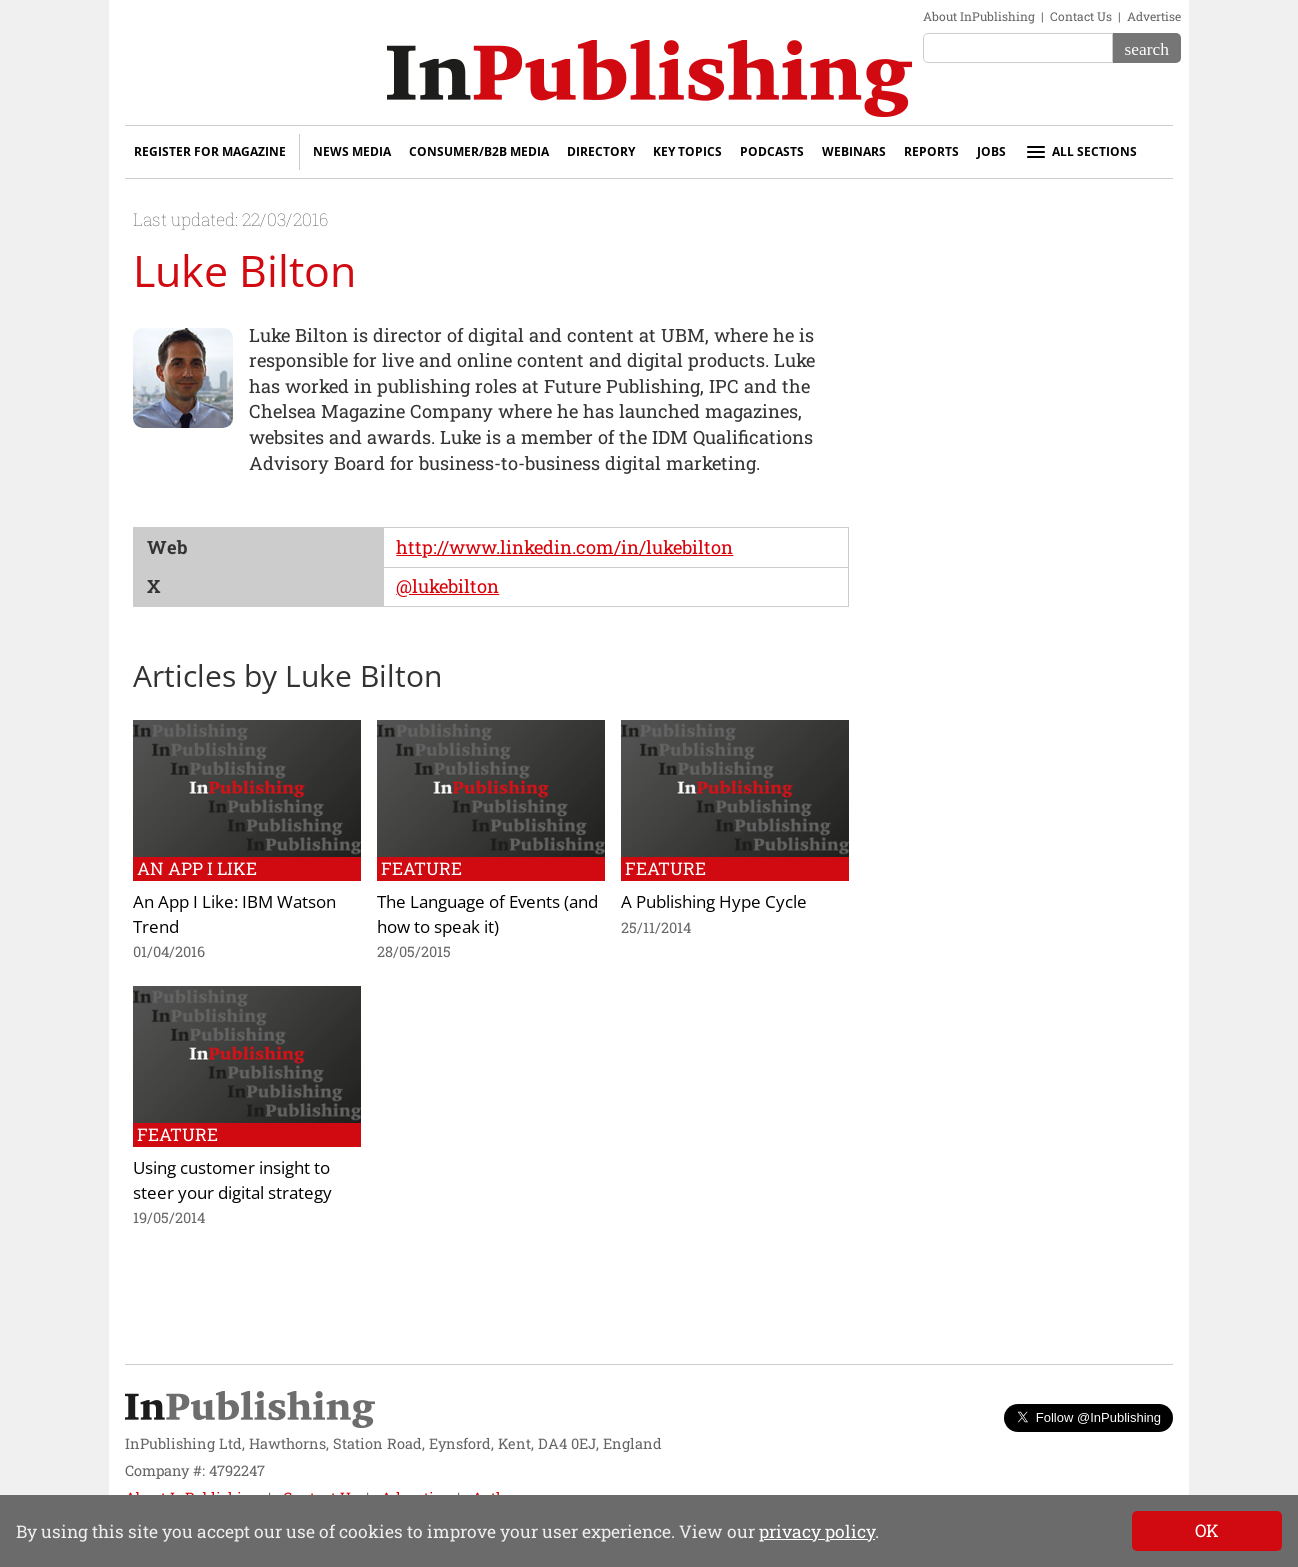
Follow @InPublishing (1088, 1417)
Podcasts (772, 151)
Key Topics (687, 151)
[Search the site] (1018, 48)
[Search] (1147, 48)
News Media (352, 151)
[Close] (1207, 1531)
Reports (931, 151)
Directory (601, 151)
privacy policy (817, 1531)
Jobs (991, 151)
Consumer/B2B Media (479, 151)
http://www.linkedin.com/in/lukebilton (564, 547)
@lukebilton (447, 586)
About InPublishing (979, 16)
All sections (1080, 152)
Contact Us (1081, 16)
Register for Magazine (210, 151)
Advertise (1154, 16)
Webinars (854, 151)
